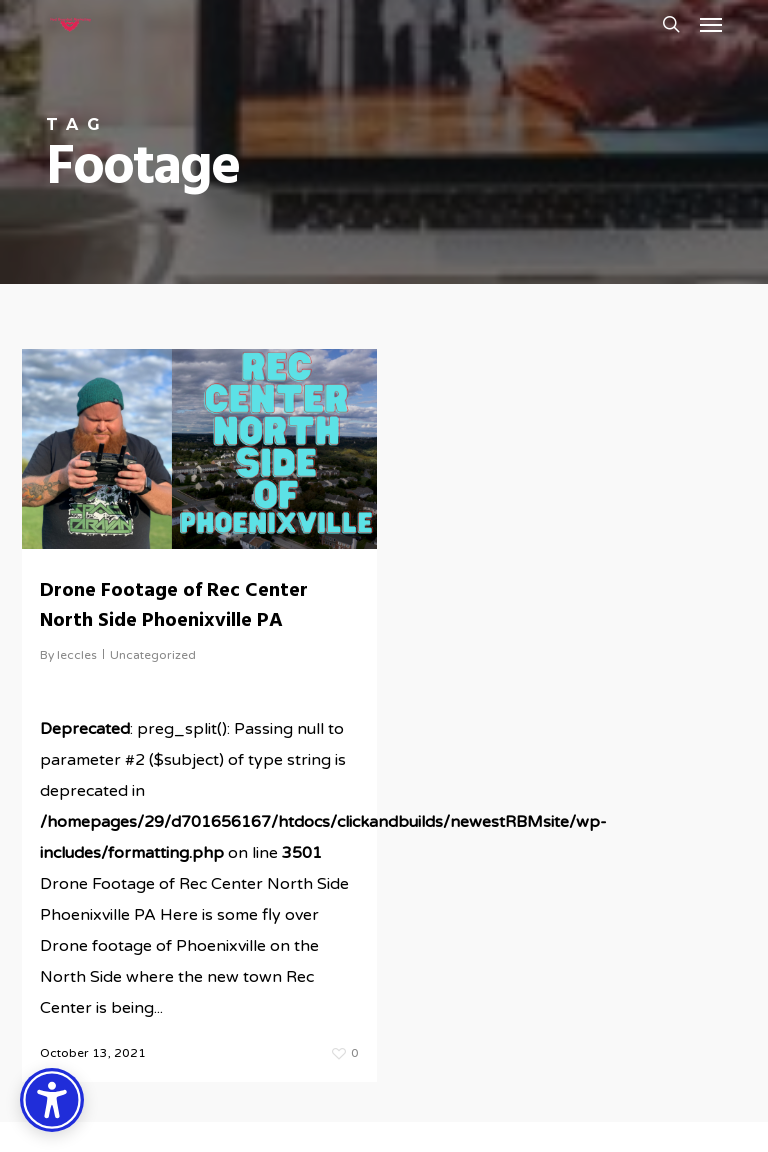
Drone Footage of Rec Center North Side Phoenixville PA (174, 606)
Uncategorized (153, 655)
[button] (711, 24)
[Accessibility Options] (52, 1100)
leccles (77, 655)
